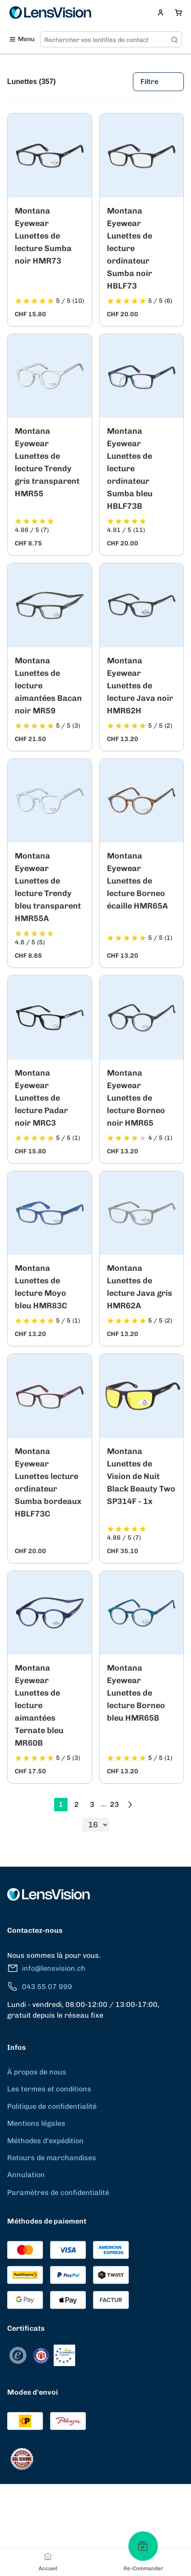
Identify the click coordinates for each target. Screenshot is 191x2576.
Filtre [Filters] (158, 81)
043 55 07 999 (39, 1986)
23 (114, 1804)
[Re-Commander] (143, 2546)
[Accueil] (47, 2556)
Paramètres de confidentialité (58, 2192)
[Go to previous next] (130, 1804)
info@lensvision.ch (46, 1968)
